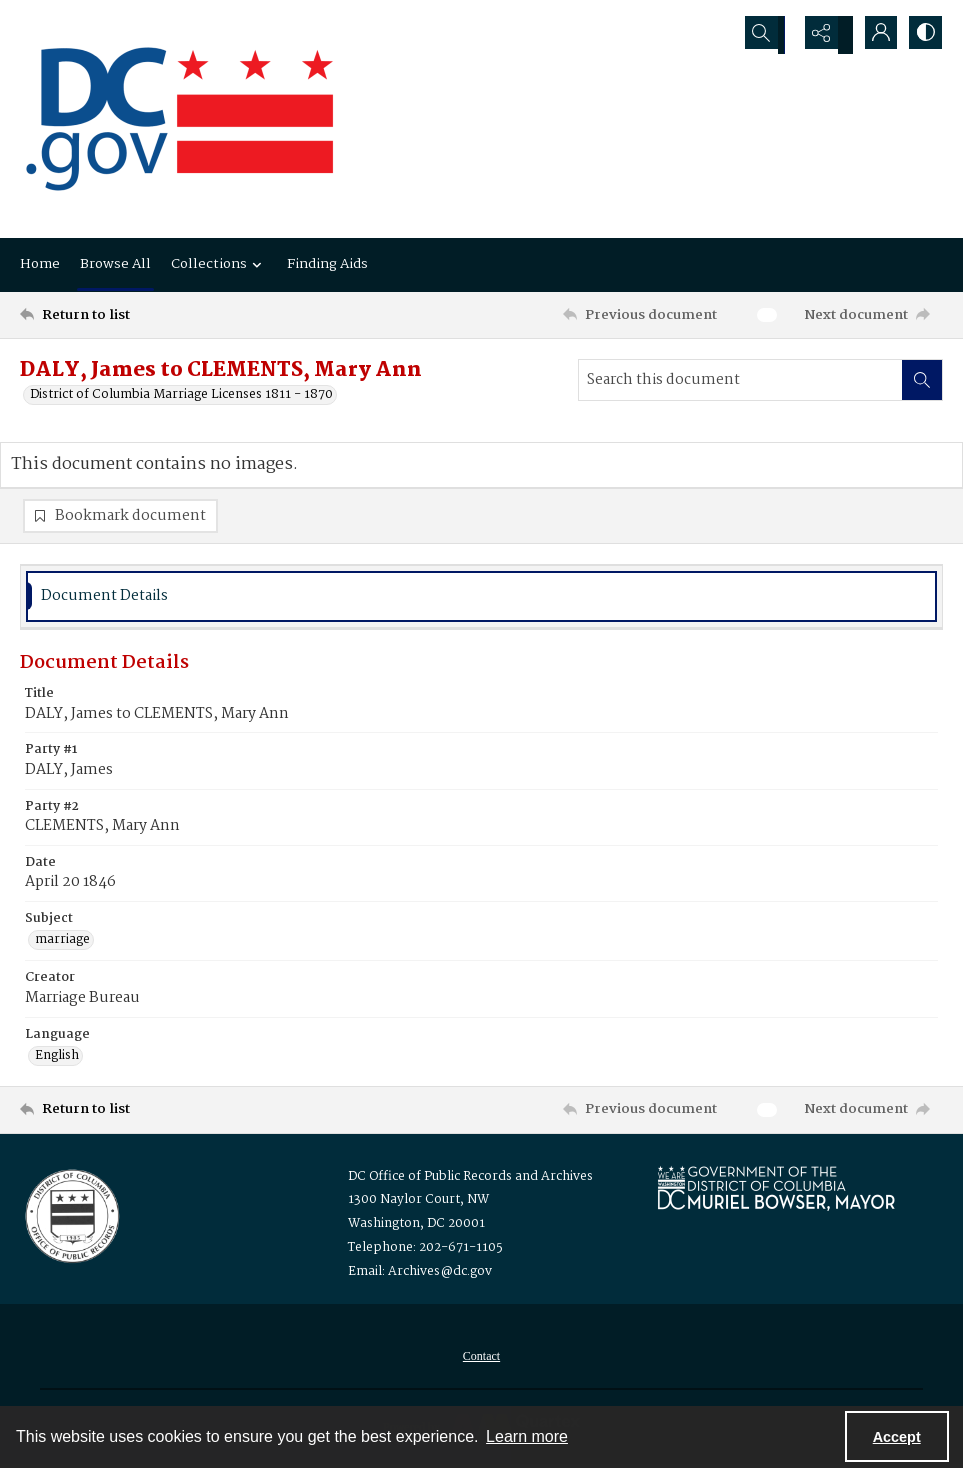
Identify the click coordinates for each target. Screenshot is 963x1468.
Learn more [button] (527, 1436)
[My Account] (873, 35)
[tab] (481, 600)
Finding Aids (327, 264)
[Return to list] (144, 315)
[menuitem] (481, 1360)
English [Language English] (57, 1060)
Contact (481, 1360)
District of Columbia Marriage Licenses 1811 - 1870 (181, 395)
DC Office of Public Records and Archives (470, 1180)
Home (40, 264)
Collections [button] (219, 264)
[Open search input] (773, 35)
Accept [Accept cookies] (897, 1437)
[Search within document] (922, 380)
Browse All (115, 264)
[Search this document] (740, 380)
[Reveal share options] (823, 35)
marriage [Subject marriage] (62, 944)
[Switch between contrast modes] (923, 35)
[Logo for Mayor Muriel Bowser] (776, 1191)
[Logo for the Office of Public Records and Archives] (70, 1218)
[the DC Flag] (180, 119)
